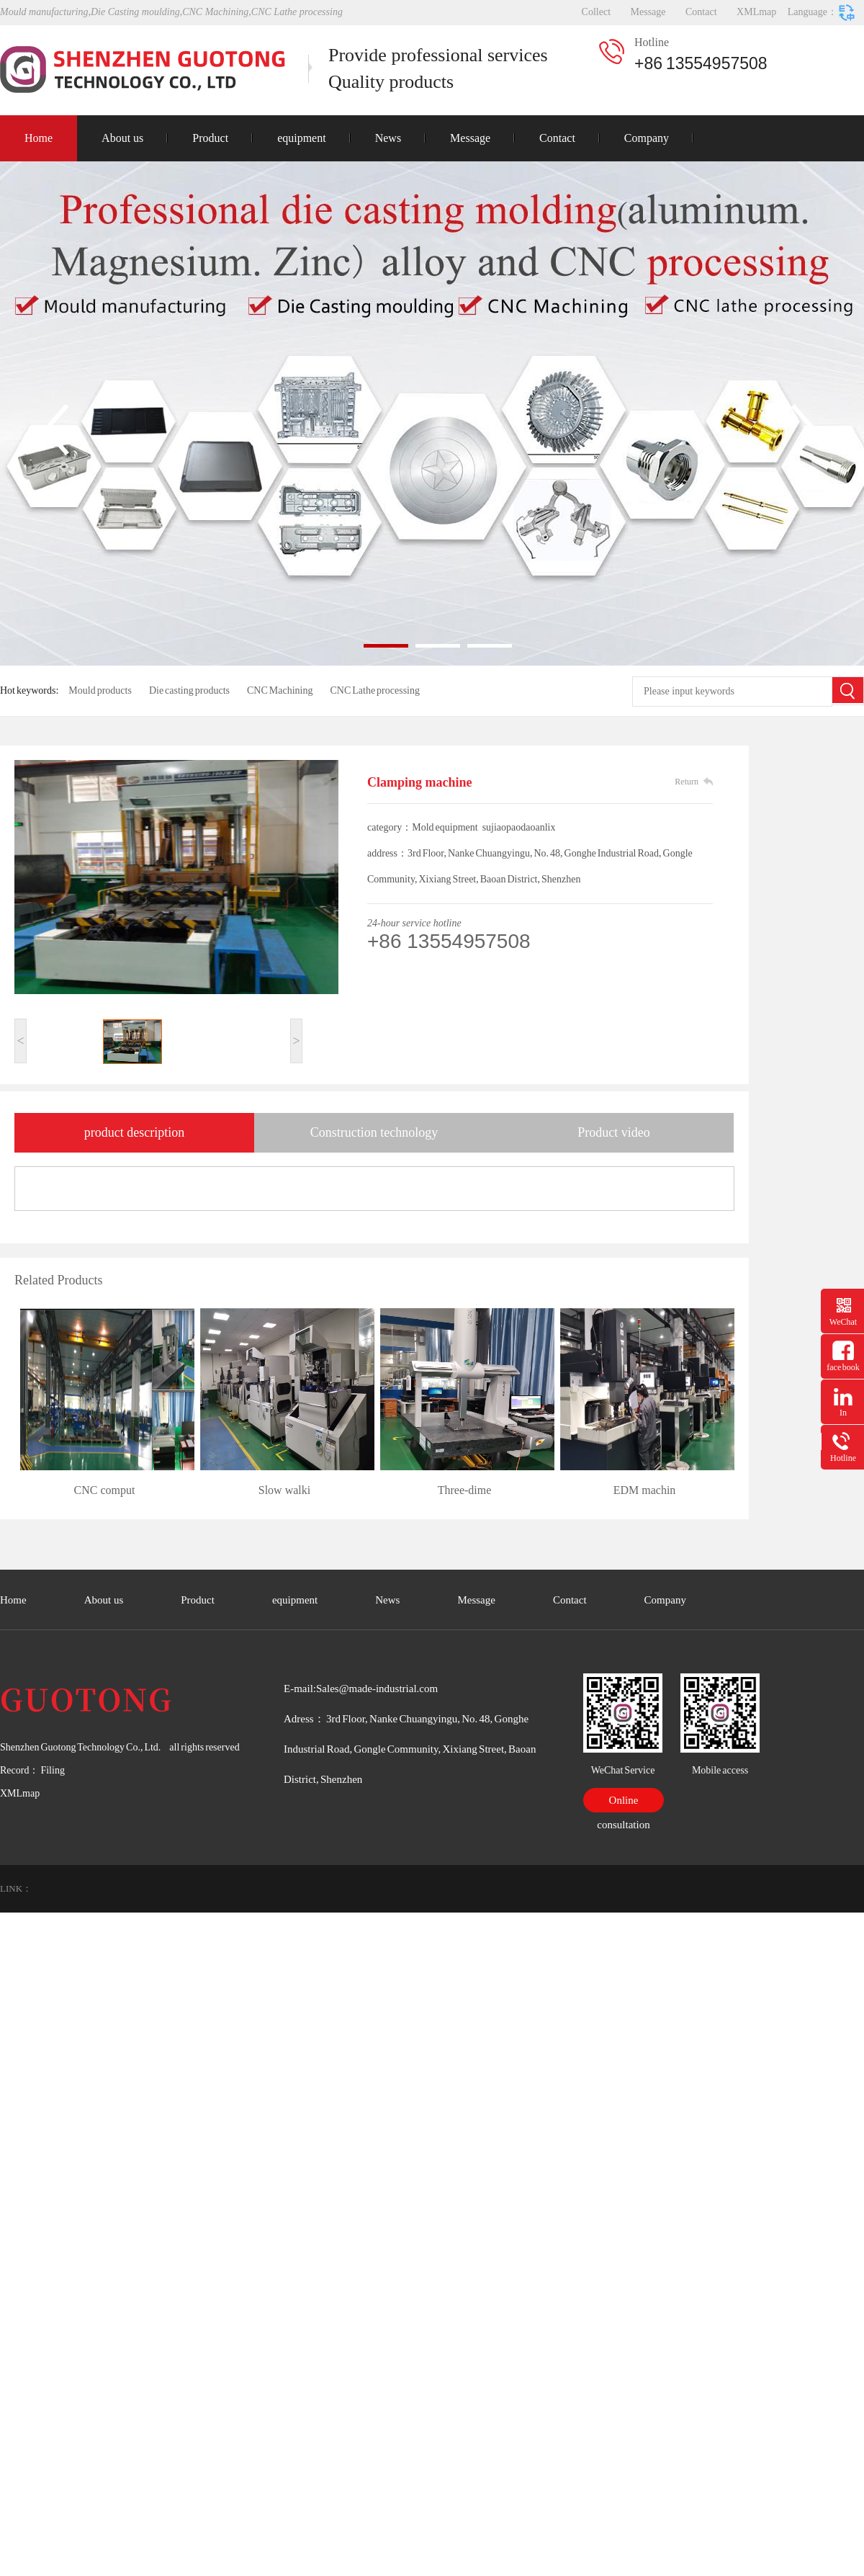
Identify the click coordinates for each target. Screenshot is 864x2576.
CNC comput (104, 1490)
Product (210, 138)
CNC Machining (279, 690)
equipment (301, 138)
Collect (596, 11)
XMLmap (756, 11)
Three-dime (465, 1490)
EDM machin (644, 1490)
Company (646, 138)
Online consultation (623, 1803)
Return (686, 782)
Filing (51, 1770)
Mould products (100, 690)
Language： (821, 13)
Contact (701, 11)
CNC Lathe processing (375, 690)
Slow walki (284, 1490)
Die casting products (189, 690)
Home (38, 138)
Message (648, 11)
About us (122, 138)
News (388, 138)
